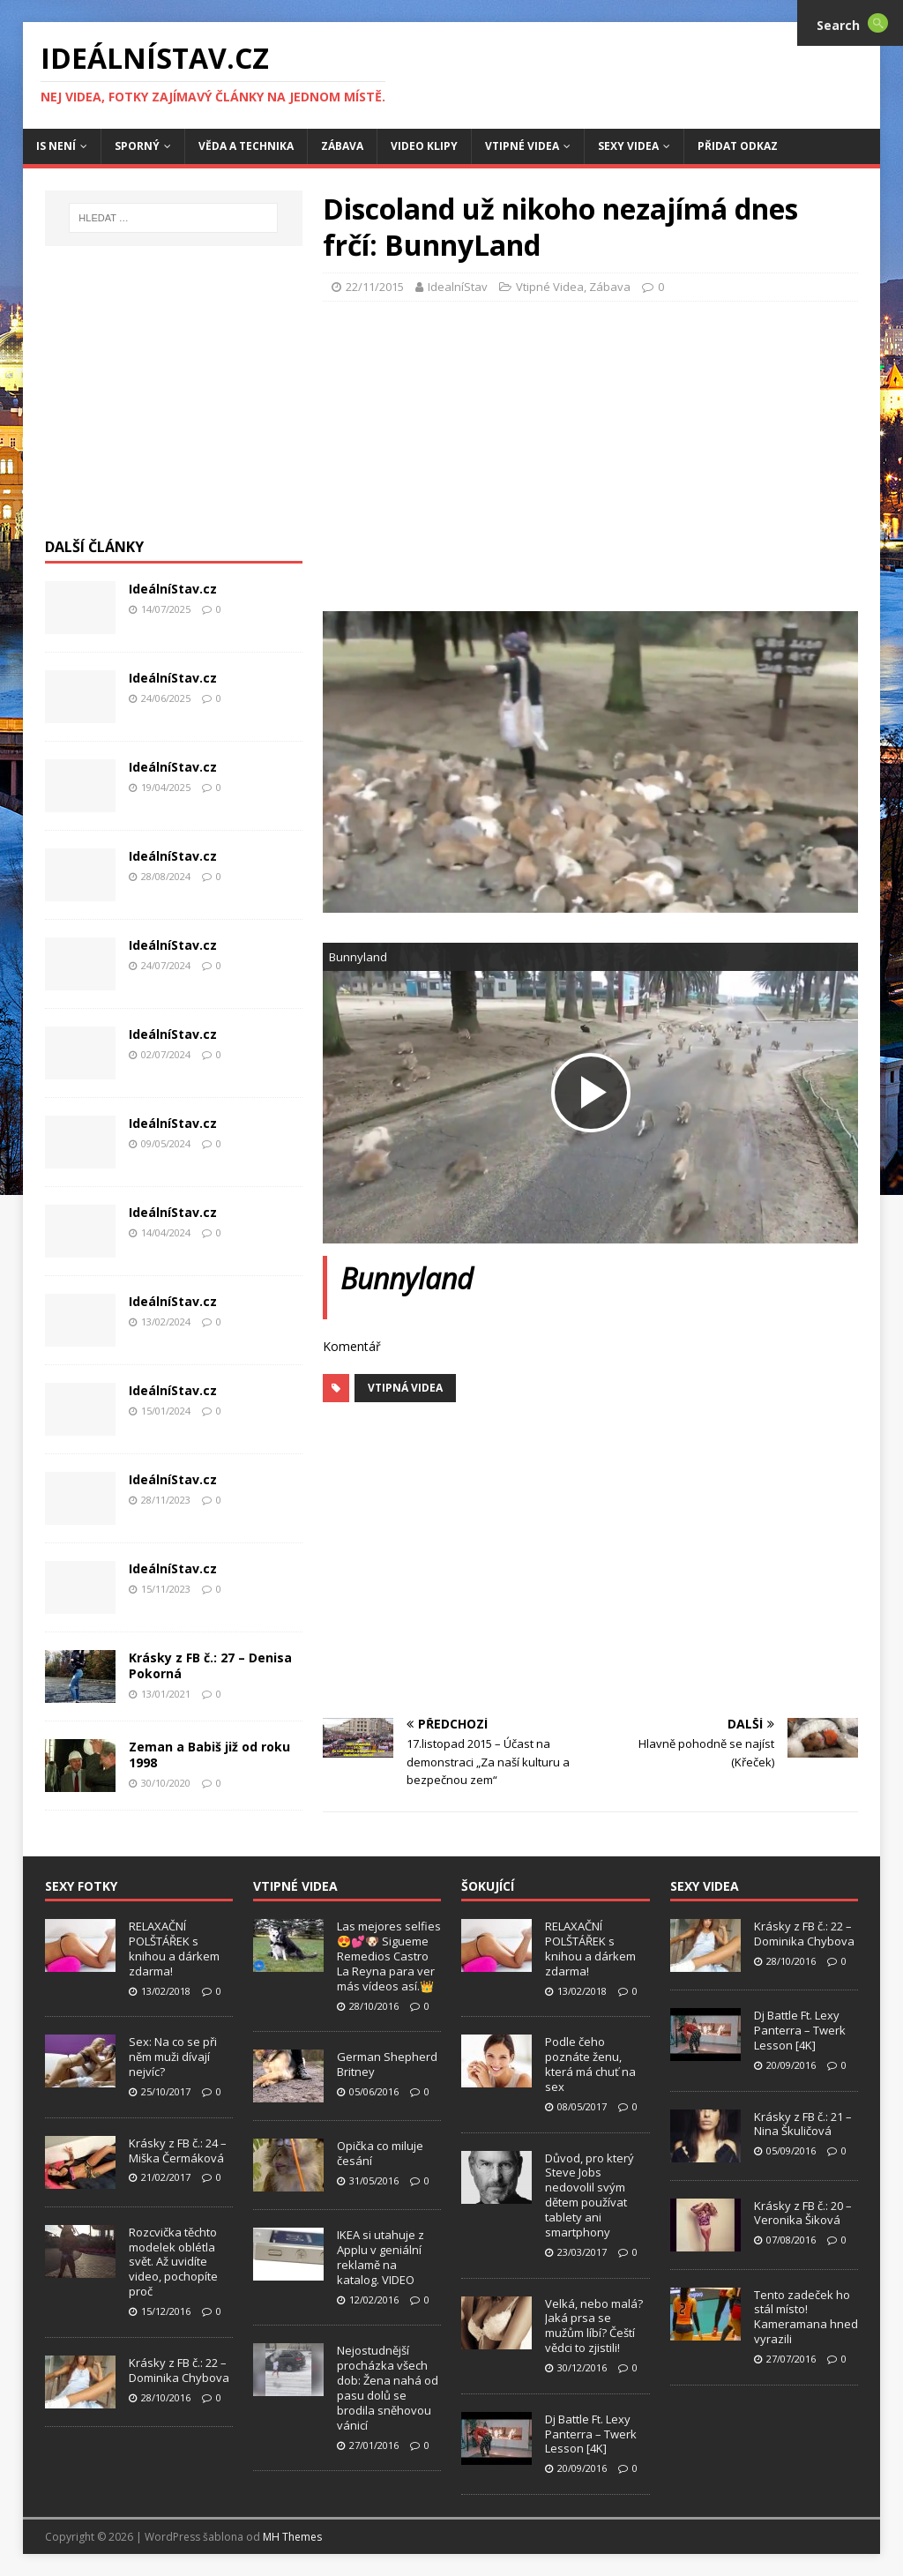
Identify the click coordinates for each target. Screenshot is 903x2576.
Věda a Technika (246, 145)
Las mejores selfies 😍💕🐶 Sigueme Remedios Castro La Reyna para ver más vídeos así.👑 (389, 1956)
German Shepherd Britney (387, 2064)
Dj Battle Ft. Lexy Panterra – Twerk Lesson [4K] (591, 2434)
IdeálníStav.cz (173, 588)
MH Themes (292, 2536)
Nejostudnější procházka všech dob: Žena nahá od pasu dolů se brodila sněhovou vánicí (387, 2387)
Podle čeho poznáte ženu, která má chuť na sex (590, 2064)
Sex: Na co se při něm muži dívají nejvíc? (173, 2056)
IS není (56, 145)
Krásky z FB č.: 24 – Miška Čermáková (178, 2150)
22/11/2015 (375, 287)
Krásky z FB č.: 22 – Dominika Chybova (179, 2370)
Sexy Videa (628, 145)
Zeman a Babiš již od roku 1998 (209, 1754)
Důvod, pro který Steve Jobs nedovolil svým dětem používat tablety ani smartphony (589, 2195)
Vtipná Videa (405, 1387)
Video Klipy (424, 145)
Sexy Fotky (81, 1886)
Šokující (487, 1886)
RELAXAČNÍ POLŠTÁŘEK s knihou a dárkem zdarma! (174, 1948)
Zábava (342, 145)
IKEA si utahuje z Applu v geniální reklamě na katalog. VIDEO (380, 2257)
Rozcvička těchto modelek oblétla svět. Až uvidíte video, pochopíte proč (173, 2262)
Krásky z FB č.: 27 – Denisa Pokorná (210, 1665)
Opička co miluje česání (380, 2153)
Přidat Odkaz (738, 145)
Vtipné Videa (522, 145)
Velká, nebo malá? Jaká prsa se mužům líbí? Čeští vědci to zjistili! (594, 2326)
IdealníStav (458, 287)
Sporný (137, 145)
